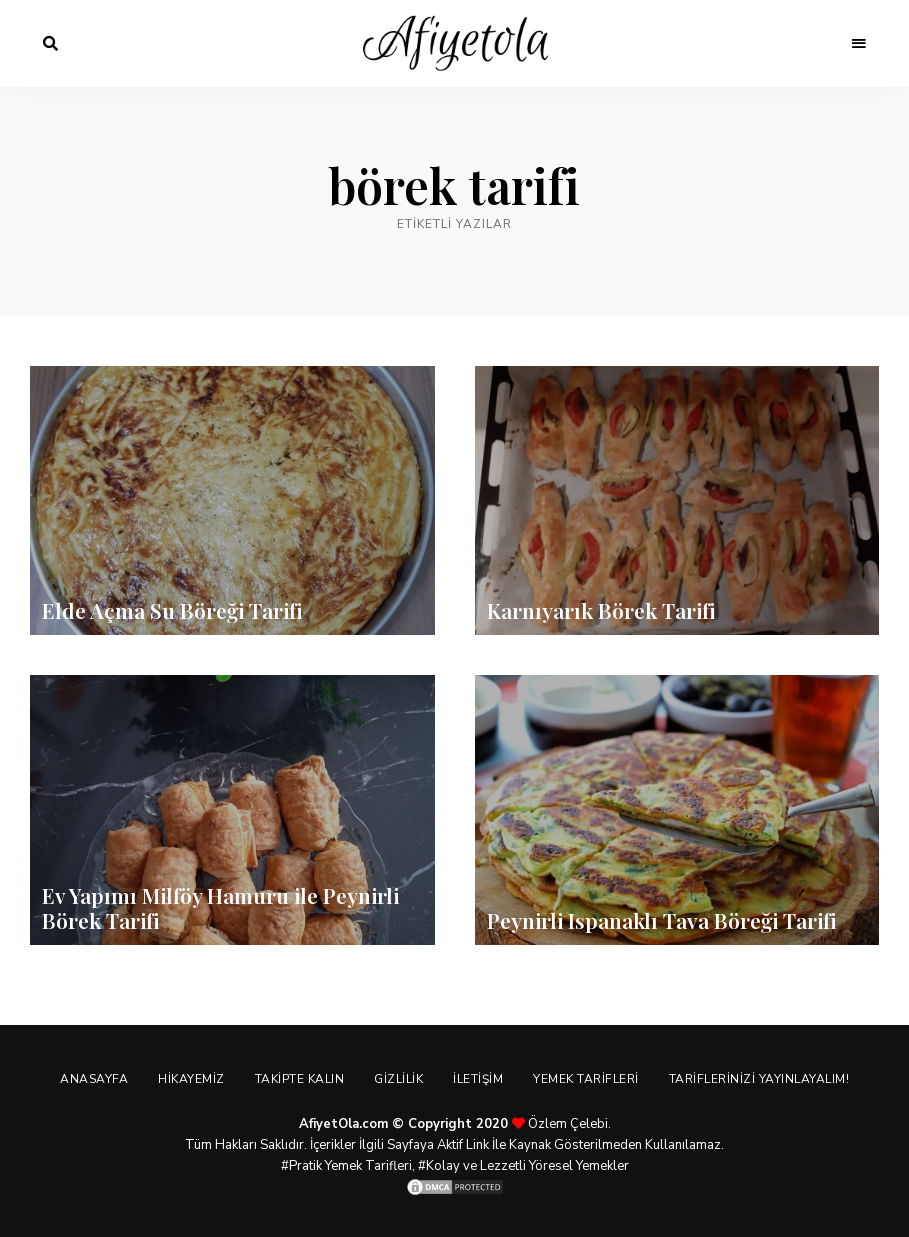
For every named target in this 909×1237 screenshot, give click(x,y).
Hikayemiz (191, 1079)
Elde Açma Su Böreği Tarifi (172, 610)
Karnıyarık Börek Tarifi (601, 610)
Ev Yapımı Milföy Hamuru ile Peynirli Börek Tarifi (220, 907)
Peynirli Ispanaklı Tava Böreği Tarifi (661, 920)
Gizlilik (398, 1079)
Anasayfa (94, 1079)
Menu (859, 44)
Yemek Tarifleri (586, 1079)
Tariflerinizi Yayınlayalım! (759, 1079)
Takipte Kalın (300, 1079)
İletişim (478, 1079)
